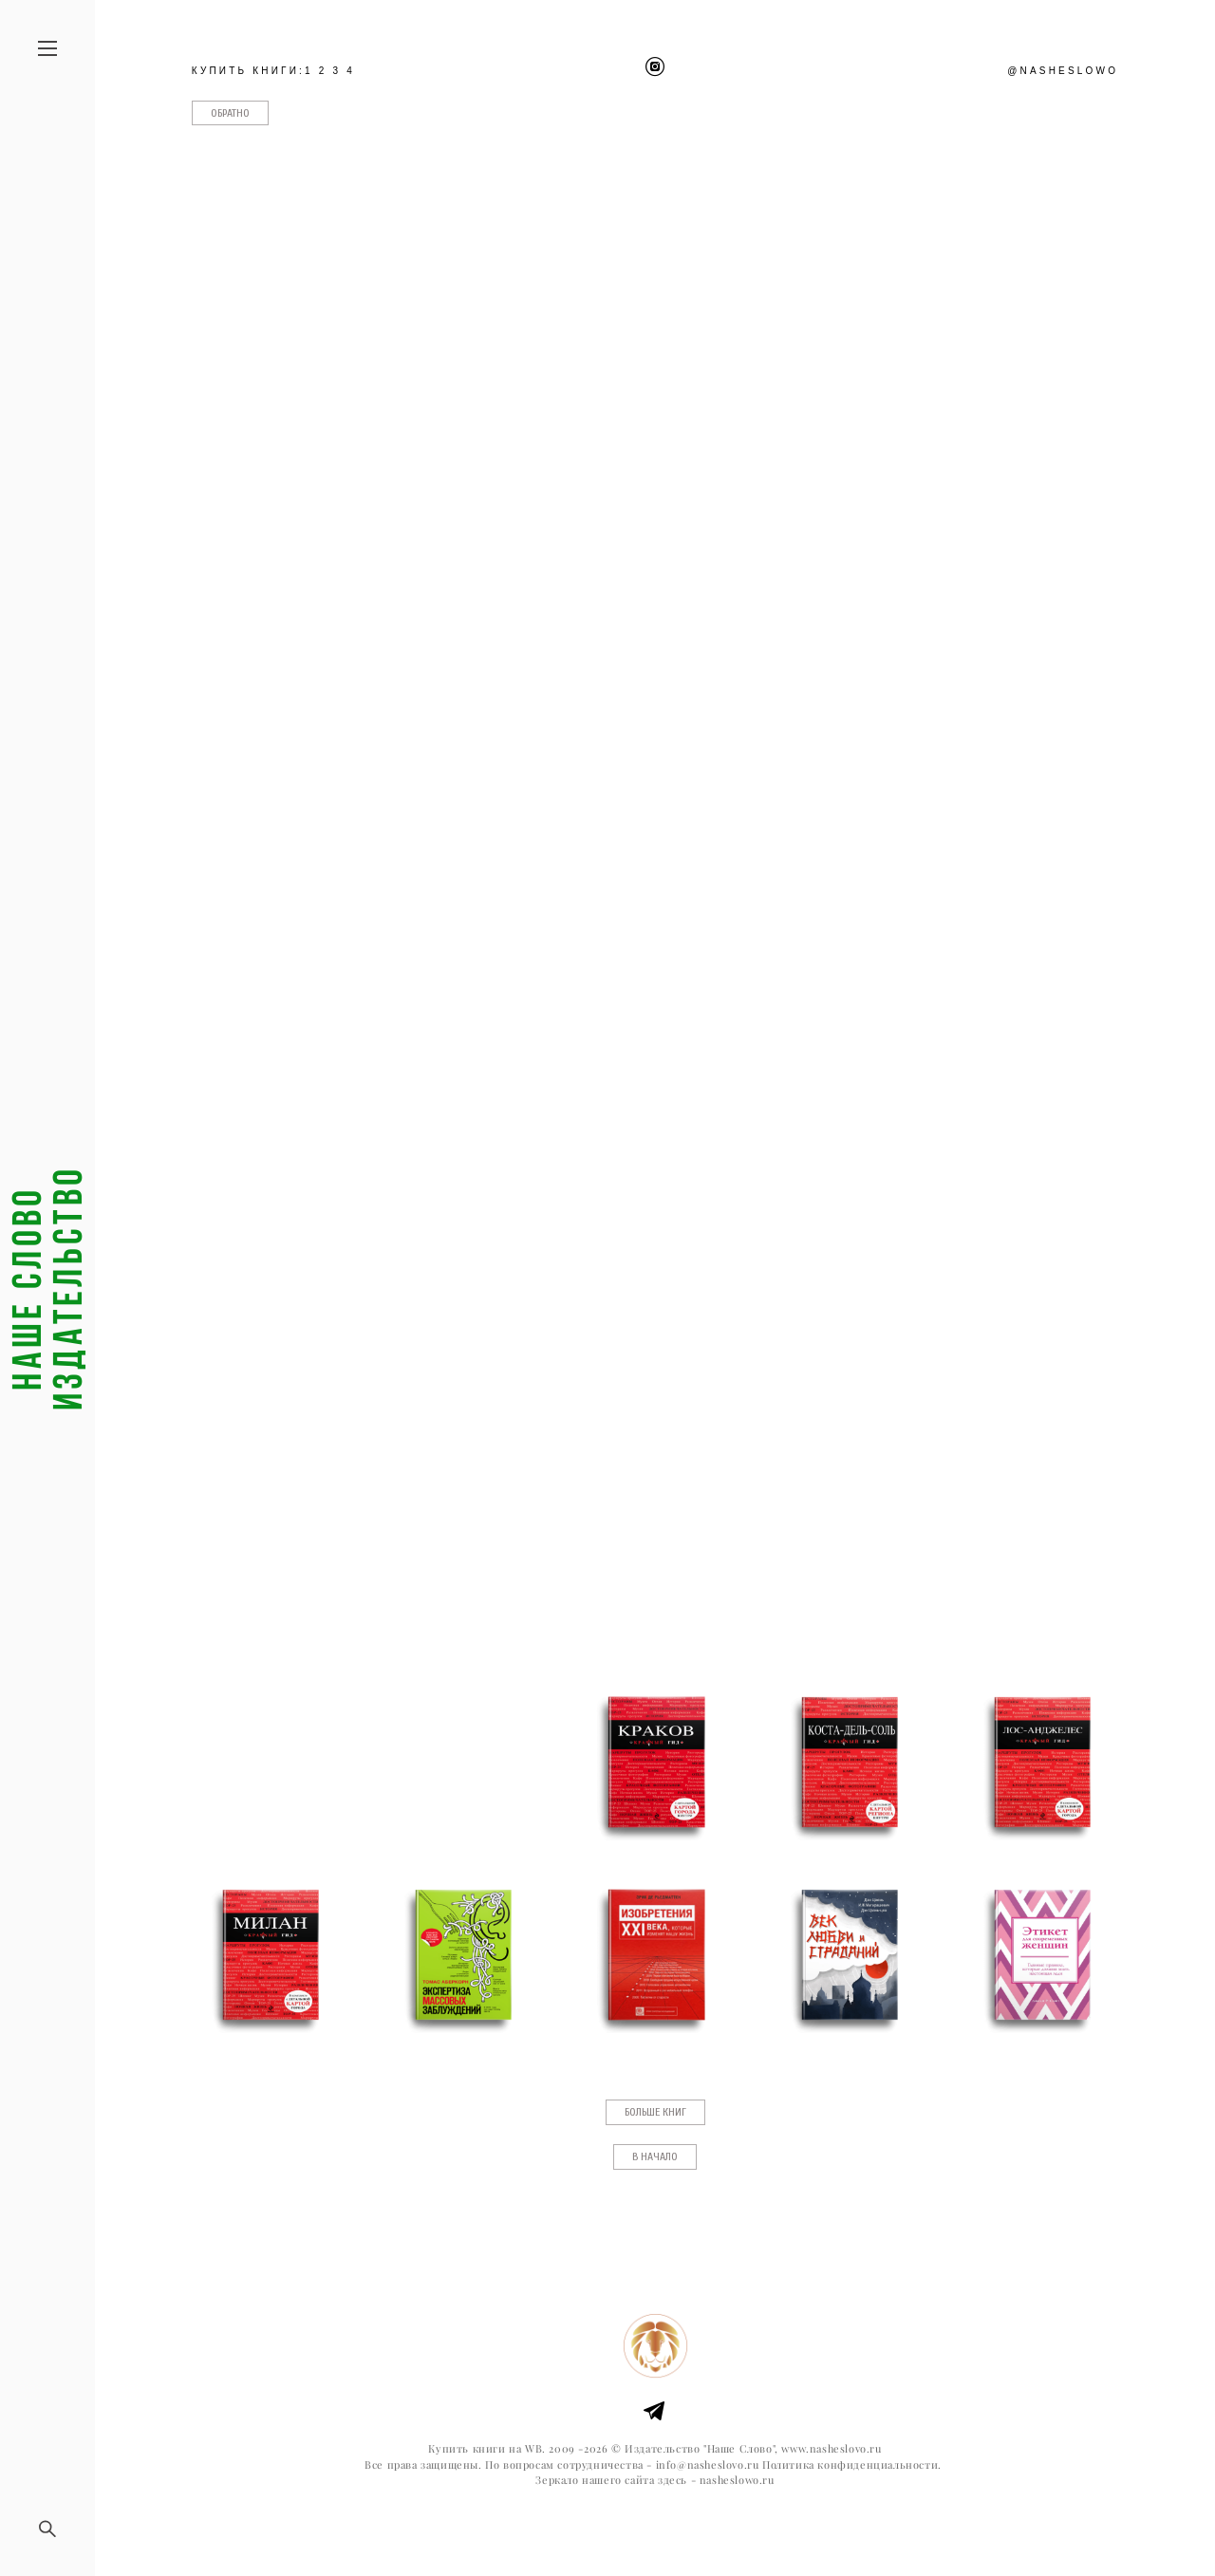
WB (533, 2448)
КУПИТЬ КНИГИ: (248, 70)
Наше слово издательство (47, 1288)
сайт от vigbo (655, 2531)
